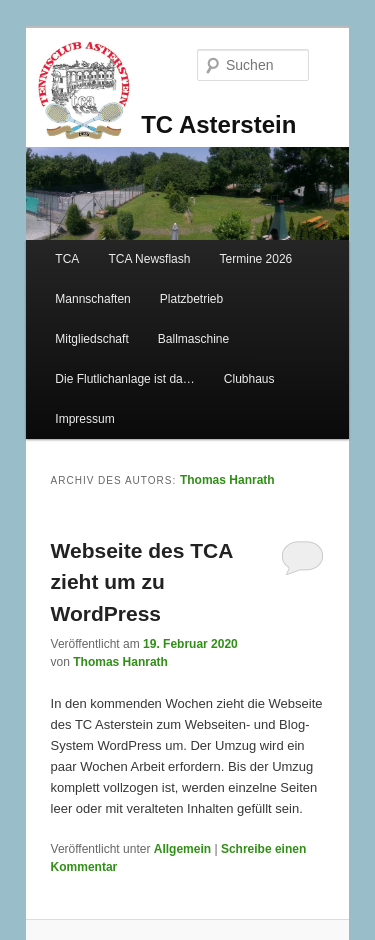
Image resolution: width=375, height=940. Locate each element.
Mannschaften (92, 299)
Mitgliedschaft (91, 339)
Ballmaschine (193, 339)
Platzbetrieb (191, 299)
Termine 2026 (256, 259)
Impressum (84, 419)
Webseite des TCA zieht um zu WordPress (142, 582)
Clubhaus (249, 379)
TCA (67, 259)
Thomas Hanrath (227, 480)
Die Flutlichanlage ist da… (124, 379)
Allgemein (182, 849)
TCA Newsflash (149, 259)
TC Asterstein (218, 124)
